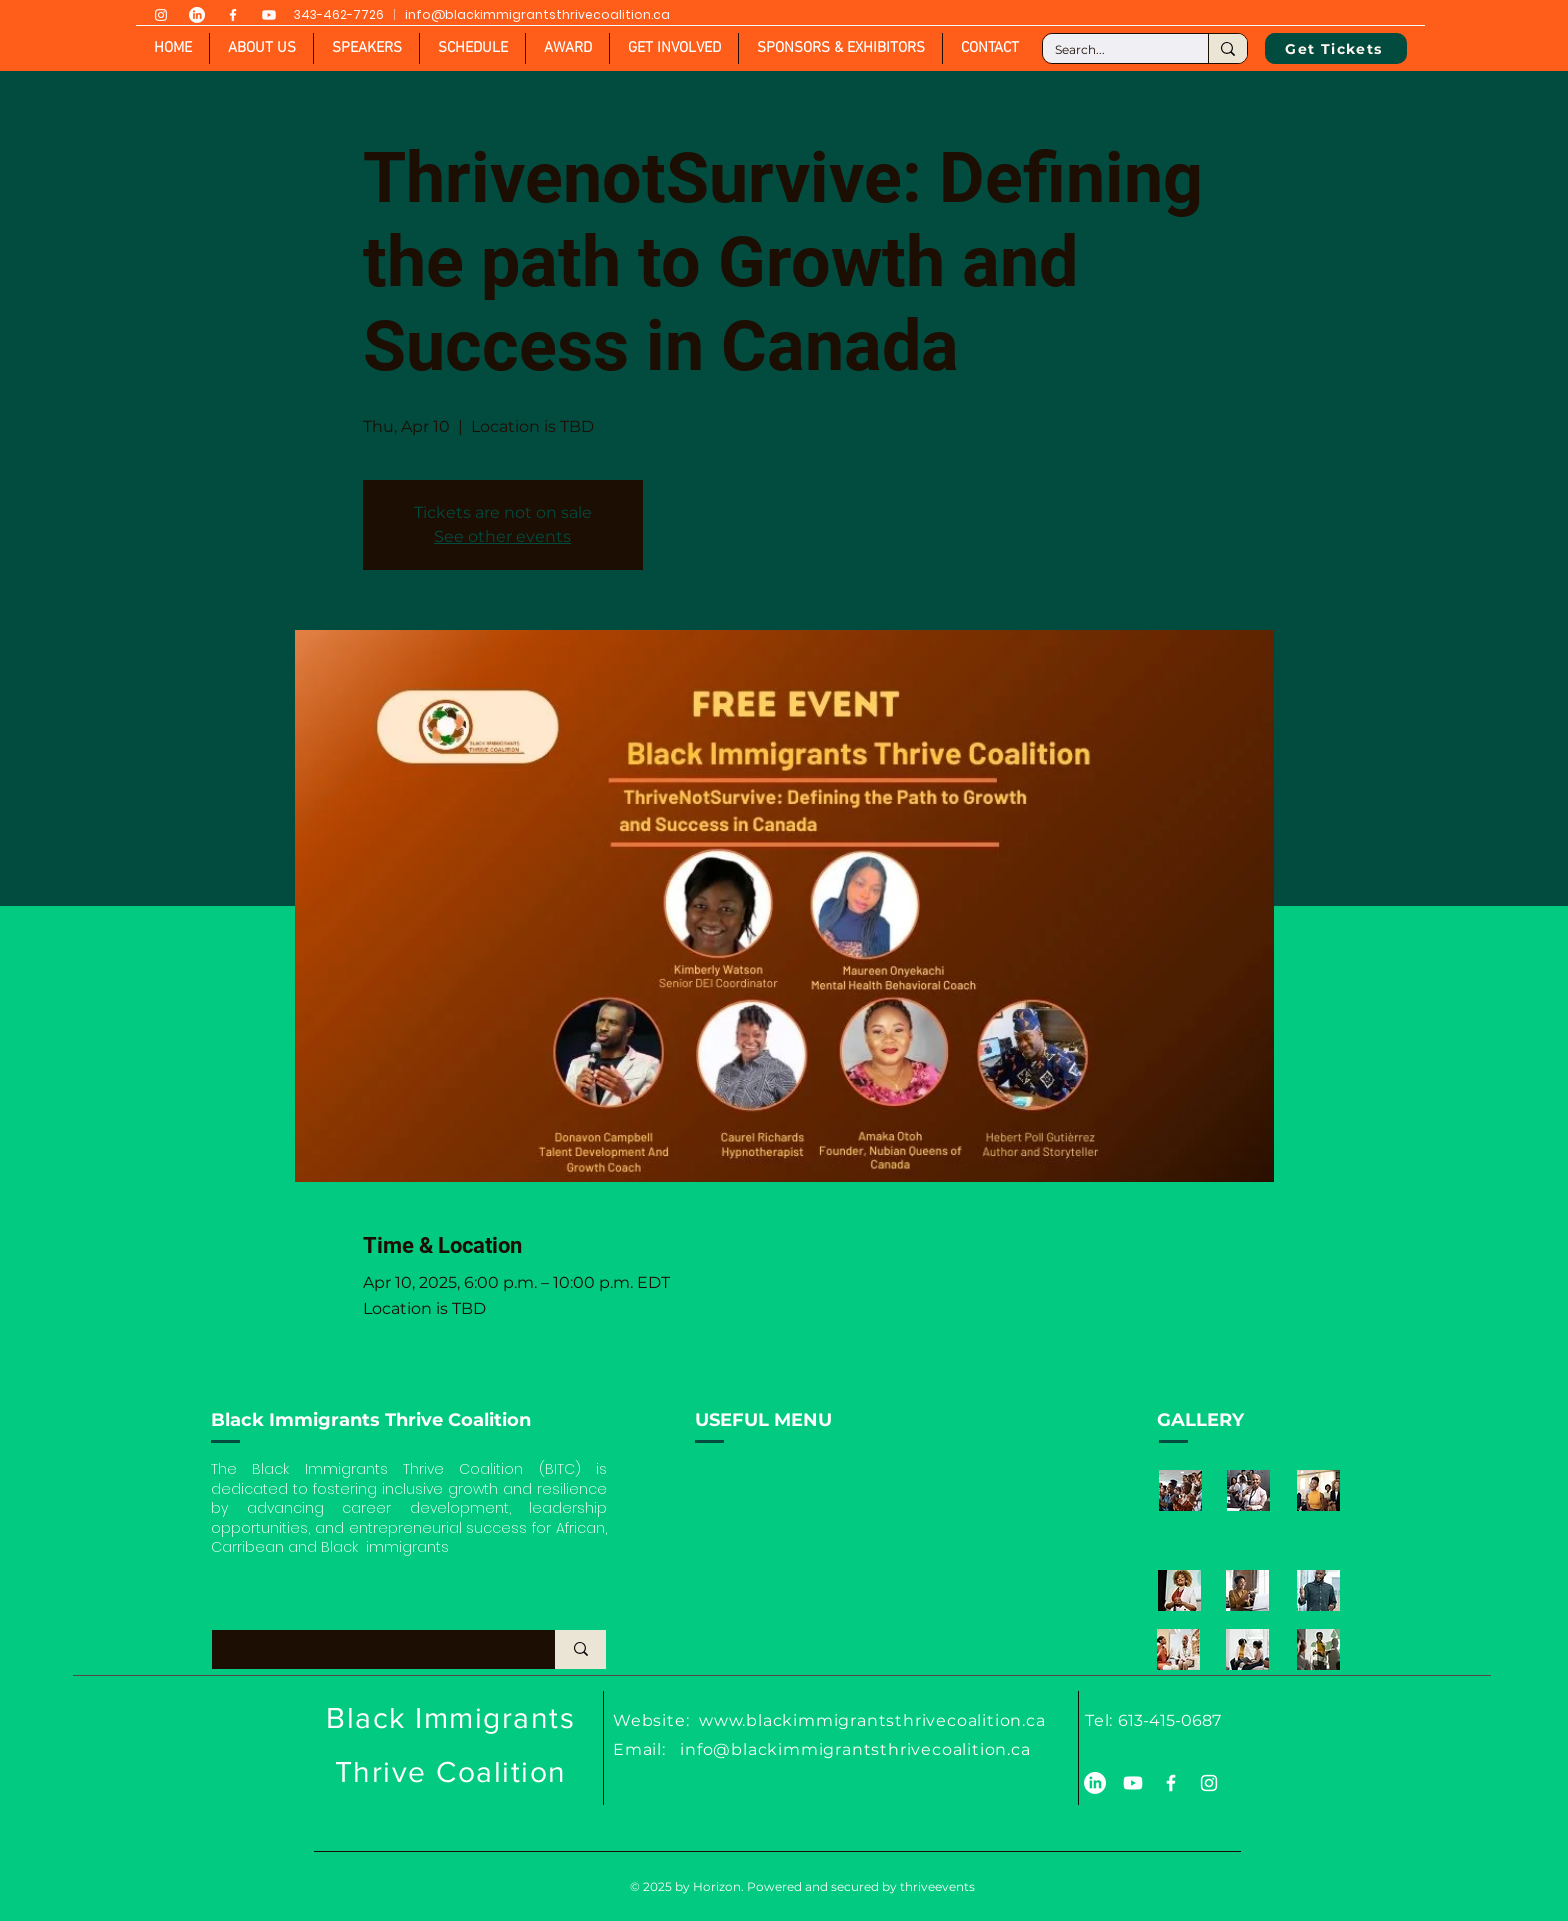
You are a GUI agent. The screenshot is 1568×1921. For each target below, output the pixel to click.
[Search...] (1110, 50)
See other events (502, 536)
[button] (366, 48)
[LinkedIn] (197, 15)
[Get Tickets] (1336, 48)
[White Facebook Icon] (233, 15)
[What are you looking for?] (365, 1649)
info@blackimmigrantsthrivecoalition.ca (537, 14)
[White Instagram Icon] (161, 15)
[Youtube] (269, 15)
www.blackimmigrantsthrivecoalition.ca (872, 1720)
